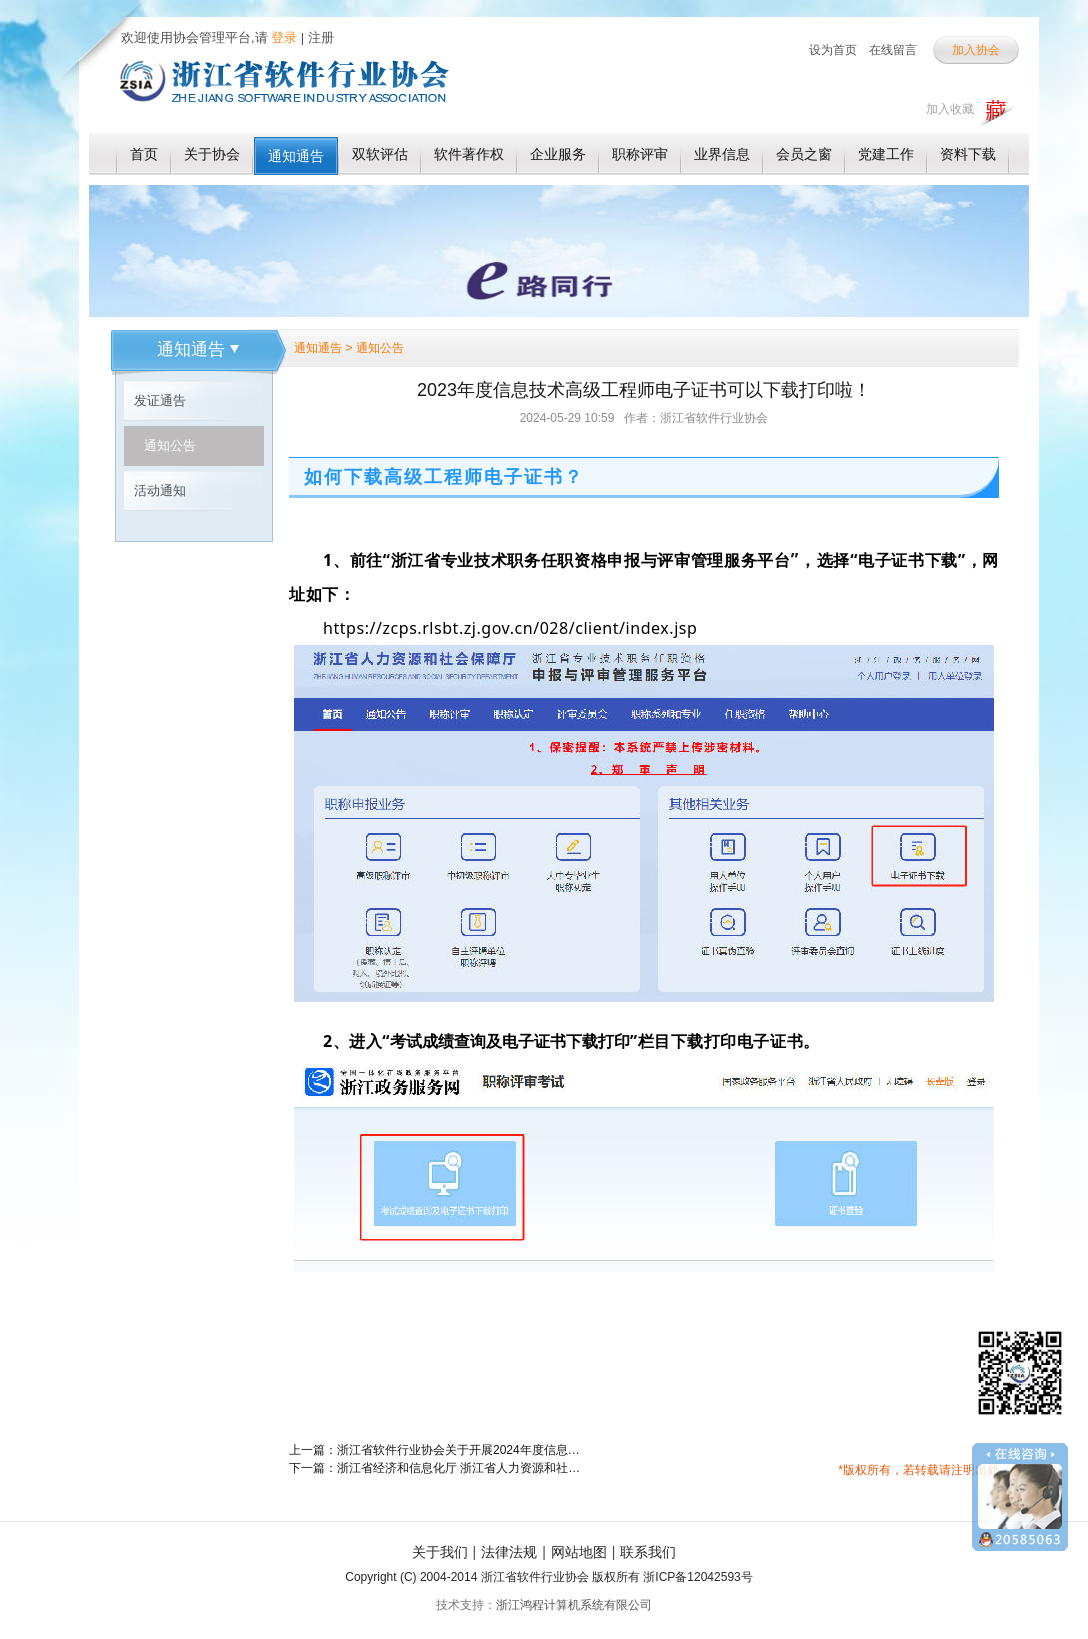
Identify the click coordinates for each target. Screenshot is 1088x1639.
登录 (283, 37)
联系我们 (648, 1552)
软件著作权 (469, 154)
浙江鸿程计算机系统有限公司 (574, 1605)
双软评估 (380, 154)
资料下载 (968, 154)
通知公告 (170, 445)
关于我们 (440, 1552)
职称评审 (640, 154)
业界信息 (722, 154)
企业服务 (558, 154)
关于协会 (212, 154)
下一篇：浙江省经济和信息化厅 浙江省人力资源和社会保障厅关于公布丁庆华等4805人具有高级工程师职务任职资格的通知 (439, 1468)
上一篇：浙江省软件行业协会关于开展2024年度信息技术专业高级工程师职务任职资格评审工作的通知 (439, 1450)
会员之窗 (804, 154)
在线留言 (893, 50)
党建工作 (886, 154)
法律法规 (509, 1552)
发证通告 (160, 400)
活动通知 (160, 490)
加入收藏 (950, 109)
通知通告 (296, 156)
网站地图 (579, 1552)
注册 (321, 37)
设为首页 (833, 50)
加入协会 (976, 50)
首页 (144, 154)
